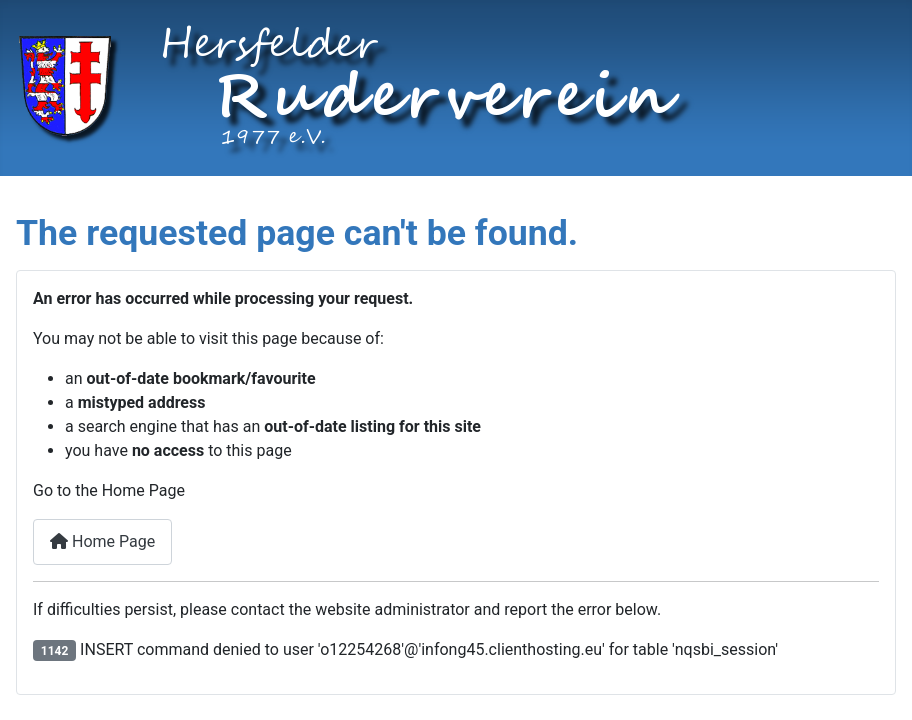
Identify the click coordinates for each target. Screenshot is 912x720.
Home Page (102, 541)
